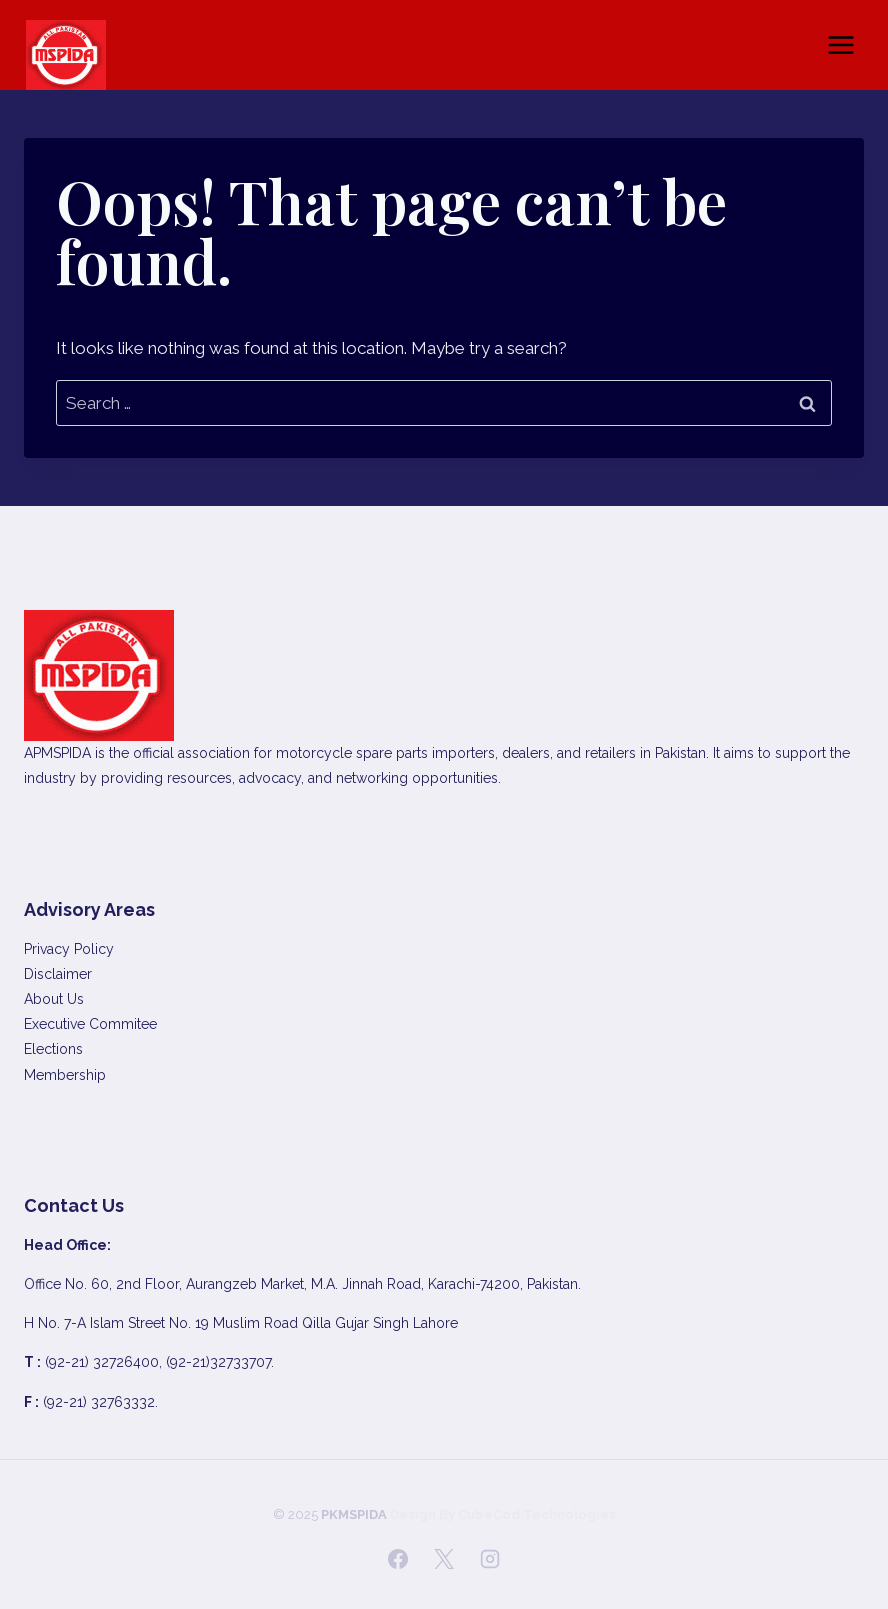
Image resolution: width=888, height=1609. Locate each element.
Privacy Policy (69, 949)
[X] (444, 1559)
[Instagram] (490, 1559)
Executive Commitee (90, 1024)
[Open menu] (840, 44)
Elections (53, 1049)
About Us (54, 999)
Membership (65, 1075)
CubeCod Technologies (537, 1514)
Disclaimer (58, 974)
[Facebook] (398, 1559)
